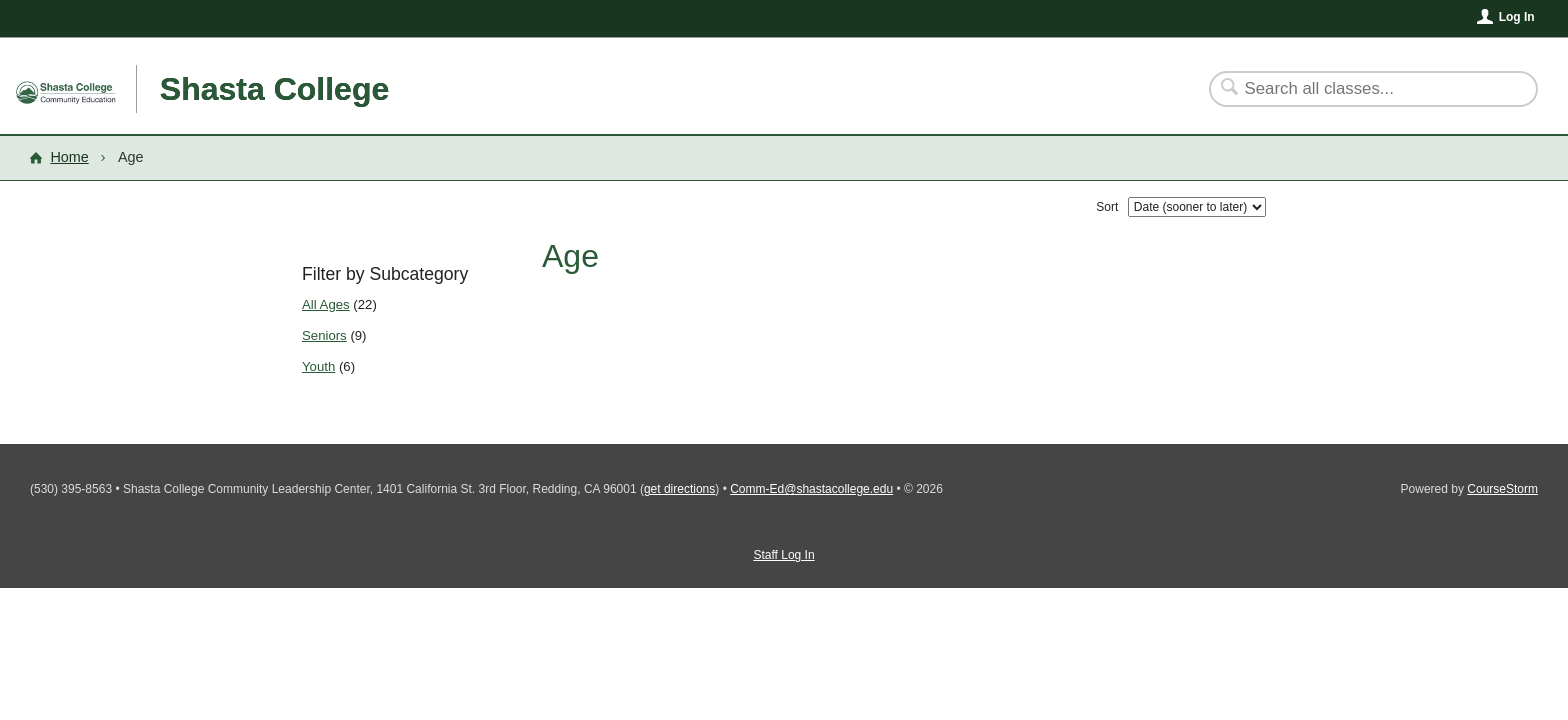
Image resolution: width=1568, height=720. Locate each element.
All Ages (326, 304)
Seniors (324, 335)
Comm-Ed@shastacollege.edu (811, 489)
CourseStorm (1502, 489)
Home (69, 157)
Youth (318, 366)
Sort (1107, 207)
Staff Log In (783, 555)
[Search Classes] (1361, 89)
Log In (1517, 17)
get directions (679, 489)
